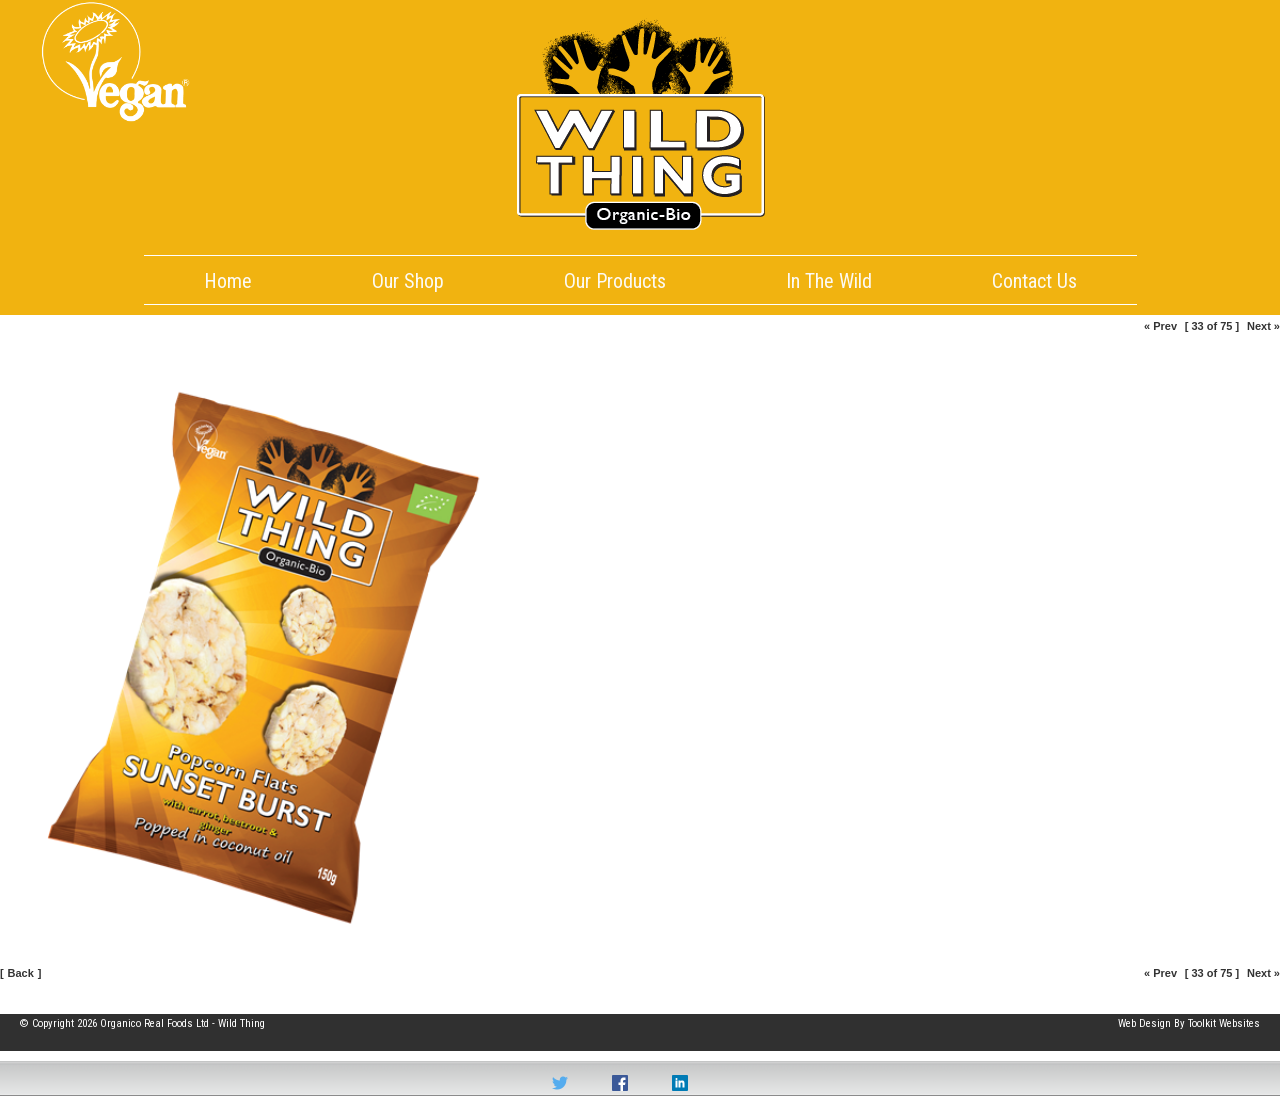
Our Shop (408, 281)
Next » (1263, 326)
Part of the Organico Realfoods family (1175, 998)
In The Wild (829, 281)
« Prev (1160, 326)
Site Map (39, 998)
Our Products (615, 281)
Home (228, 281)
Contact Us (1034, 281)
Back (21, 973)
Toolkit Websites (1224, 1023)
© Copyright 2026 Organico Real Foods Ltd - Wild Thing (142, 1023)
